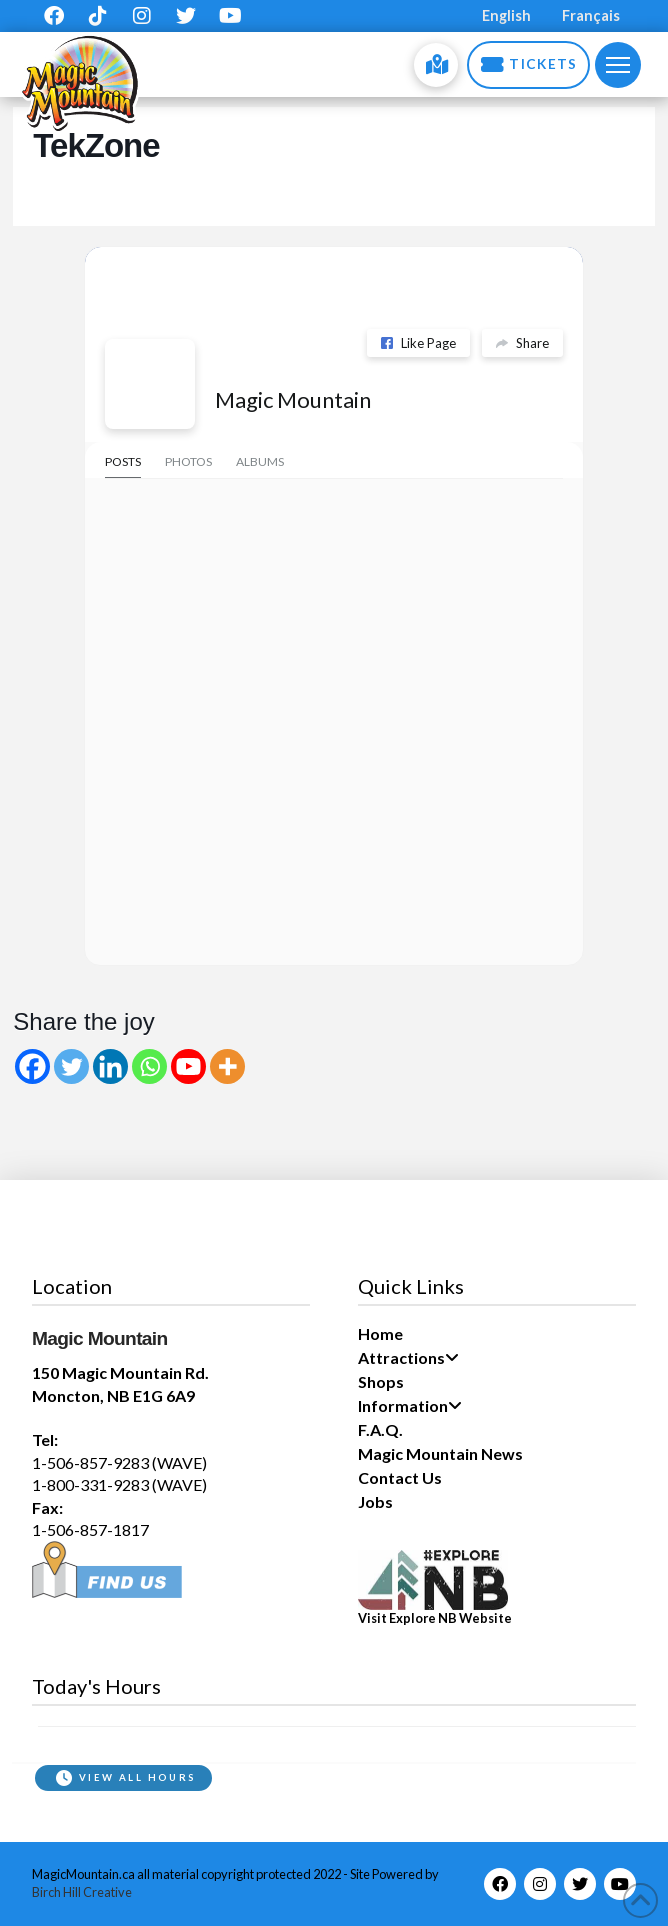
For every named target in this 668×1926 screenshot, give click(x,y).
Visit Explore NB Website (435, 1618)
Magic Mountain (293, 399)
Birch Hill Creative (82, 1892)
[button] (618, 65)
